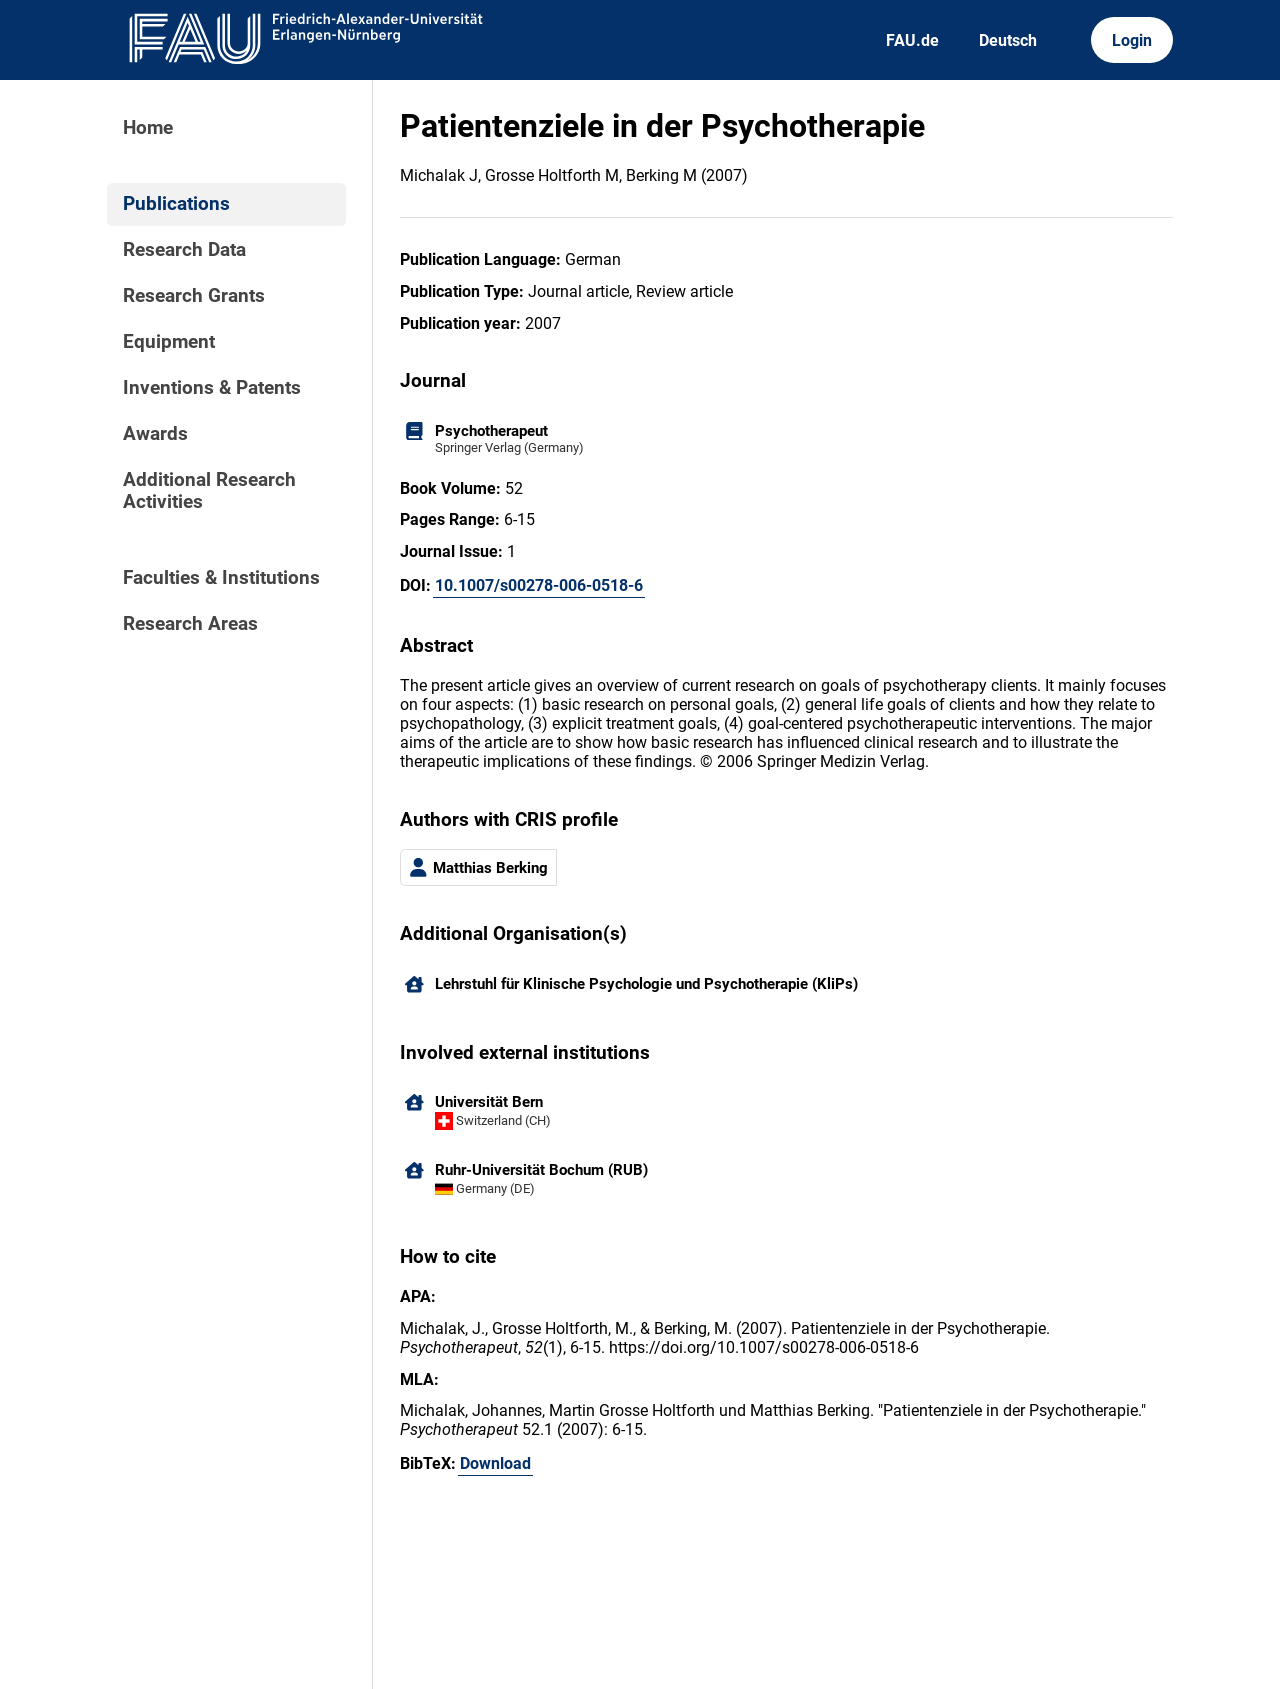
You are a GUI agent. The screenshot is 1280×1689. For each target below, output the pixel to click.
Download (495, 1463)
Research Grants (194, 296)
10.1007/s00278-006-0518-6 (539, 585)
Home (148, 128)
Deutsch (1008, 40)
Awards (155, 434)
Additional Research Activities (209, 491)
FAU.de (912, 40)
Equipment (169, 342)
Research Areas (190, 624)
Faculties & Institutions (221, 578)
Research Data (184, 250)
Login (1132, 40)
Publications (176, 204)
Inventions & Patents (212, 388)
